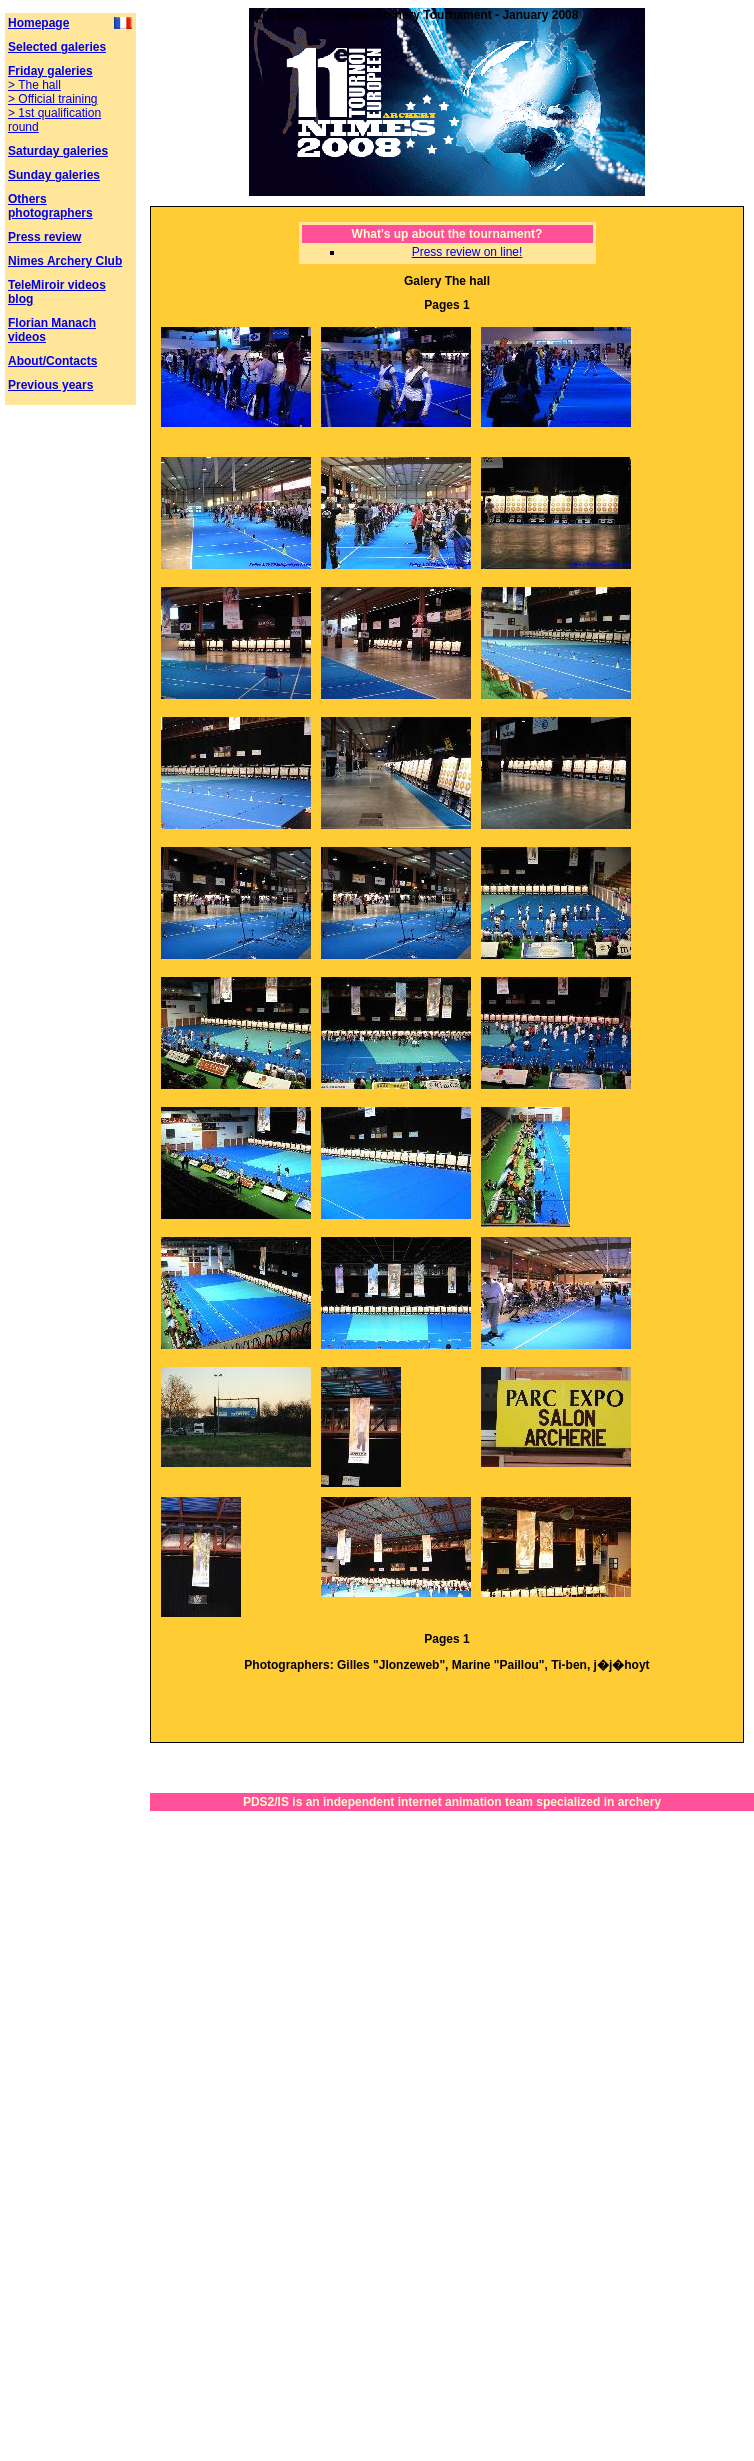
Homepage (38, 23)
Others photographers (50, 206)
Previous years (50, 385)
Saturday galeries (58, 151)
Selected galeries (57, 47)
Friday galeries (50, 71)
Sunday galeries (54, 175)
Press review (44, 237)
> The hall (34, 85)
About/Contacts (52, 361)
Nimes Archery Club (65, 261)
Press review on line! (467, 252)
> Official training (53, 99)
